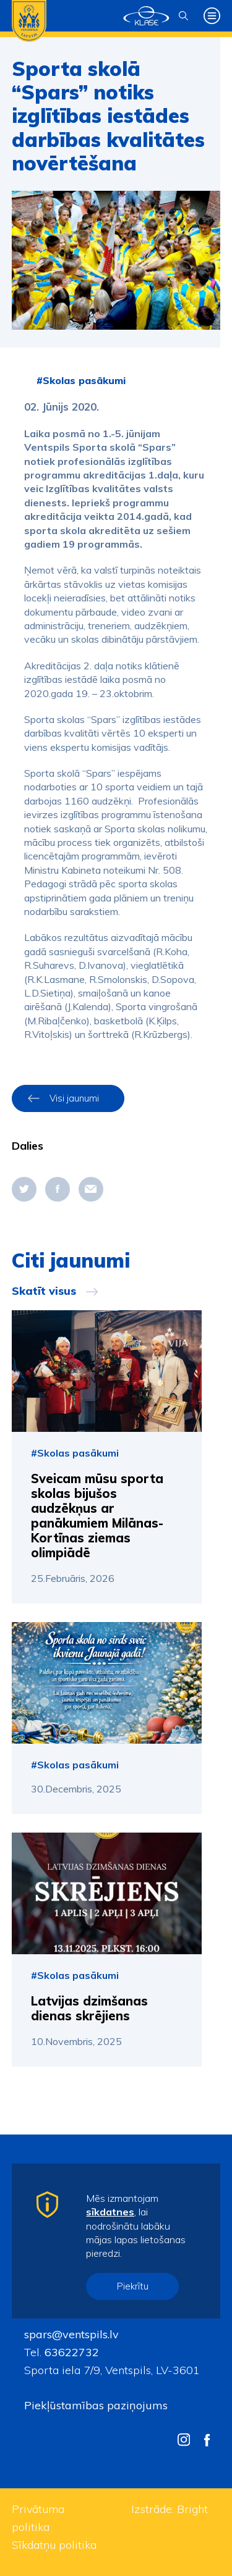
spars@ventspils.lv (71, 2334)
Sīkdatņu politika (54, 2545)
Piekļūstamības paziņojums (96, 2405)
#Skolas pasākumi (81, 380)
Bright (192, 2509)
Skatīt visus (44, 1291)
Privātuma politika (38, 2518)
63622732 (70, 2352)
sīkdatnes (110, 2212)
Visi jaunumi (74, 1098)
